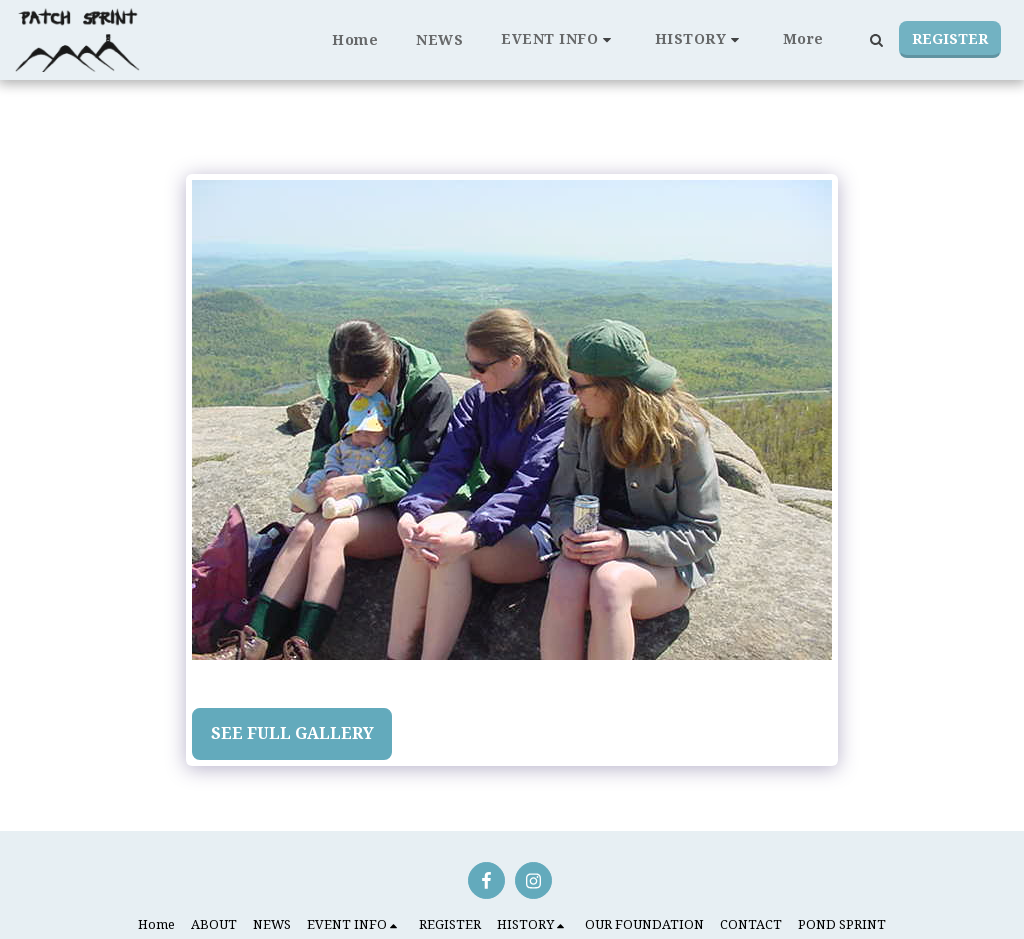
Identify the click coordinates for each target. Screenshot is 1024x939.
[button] (559, 39)
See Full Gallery (292, 733)
